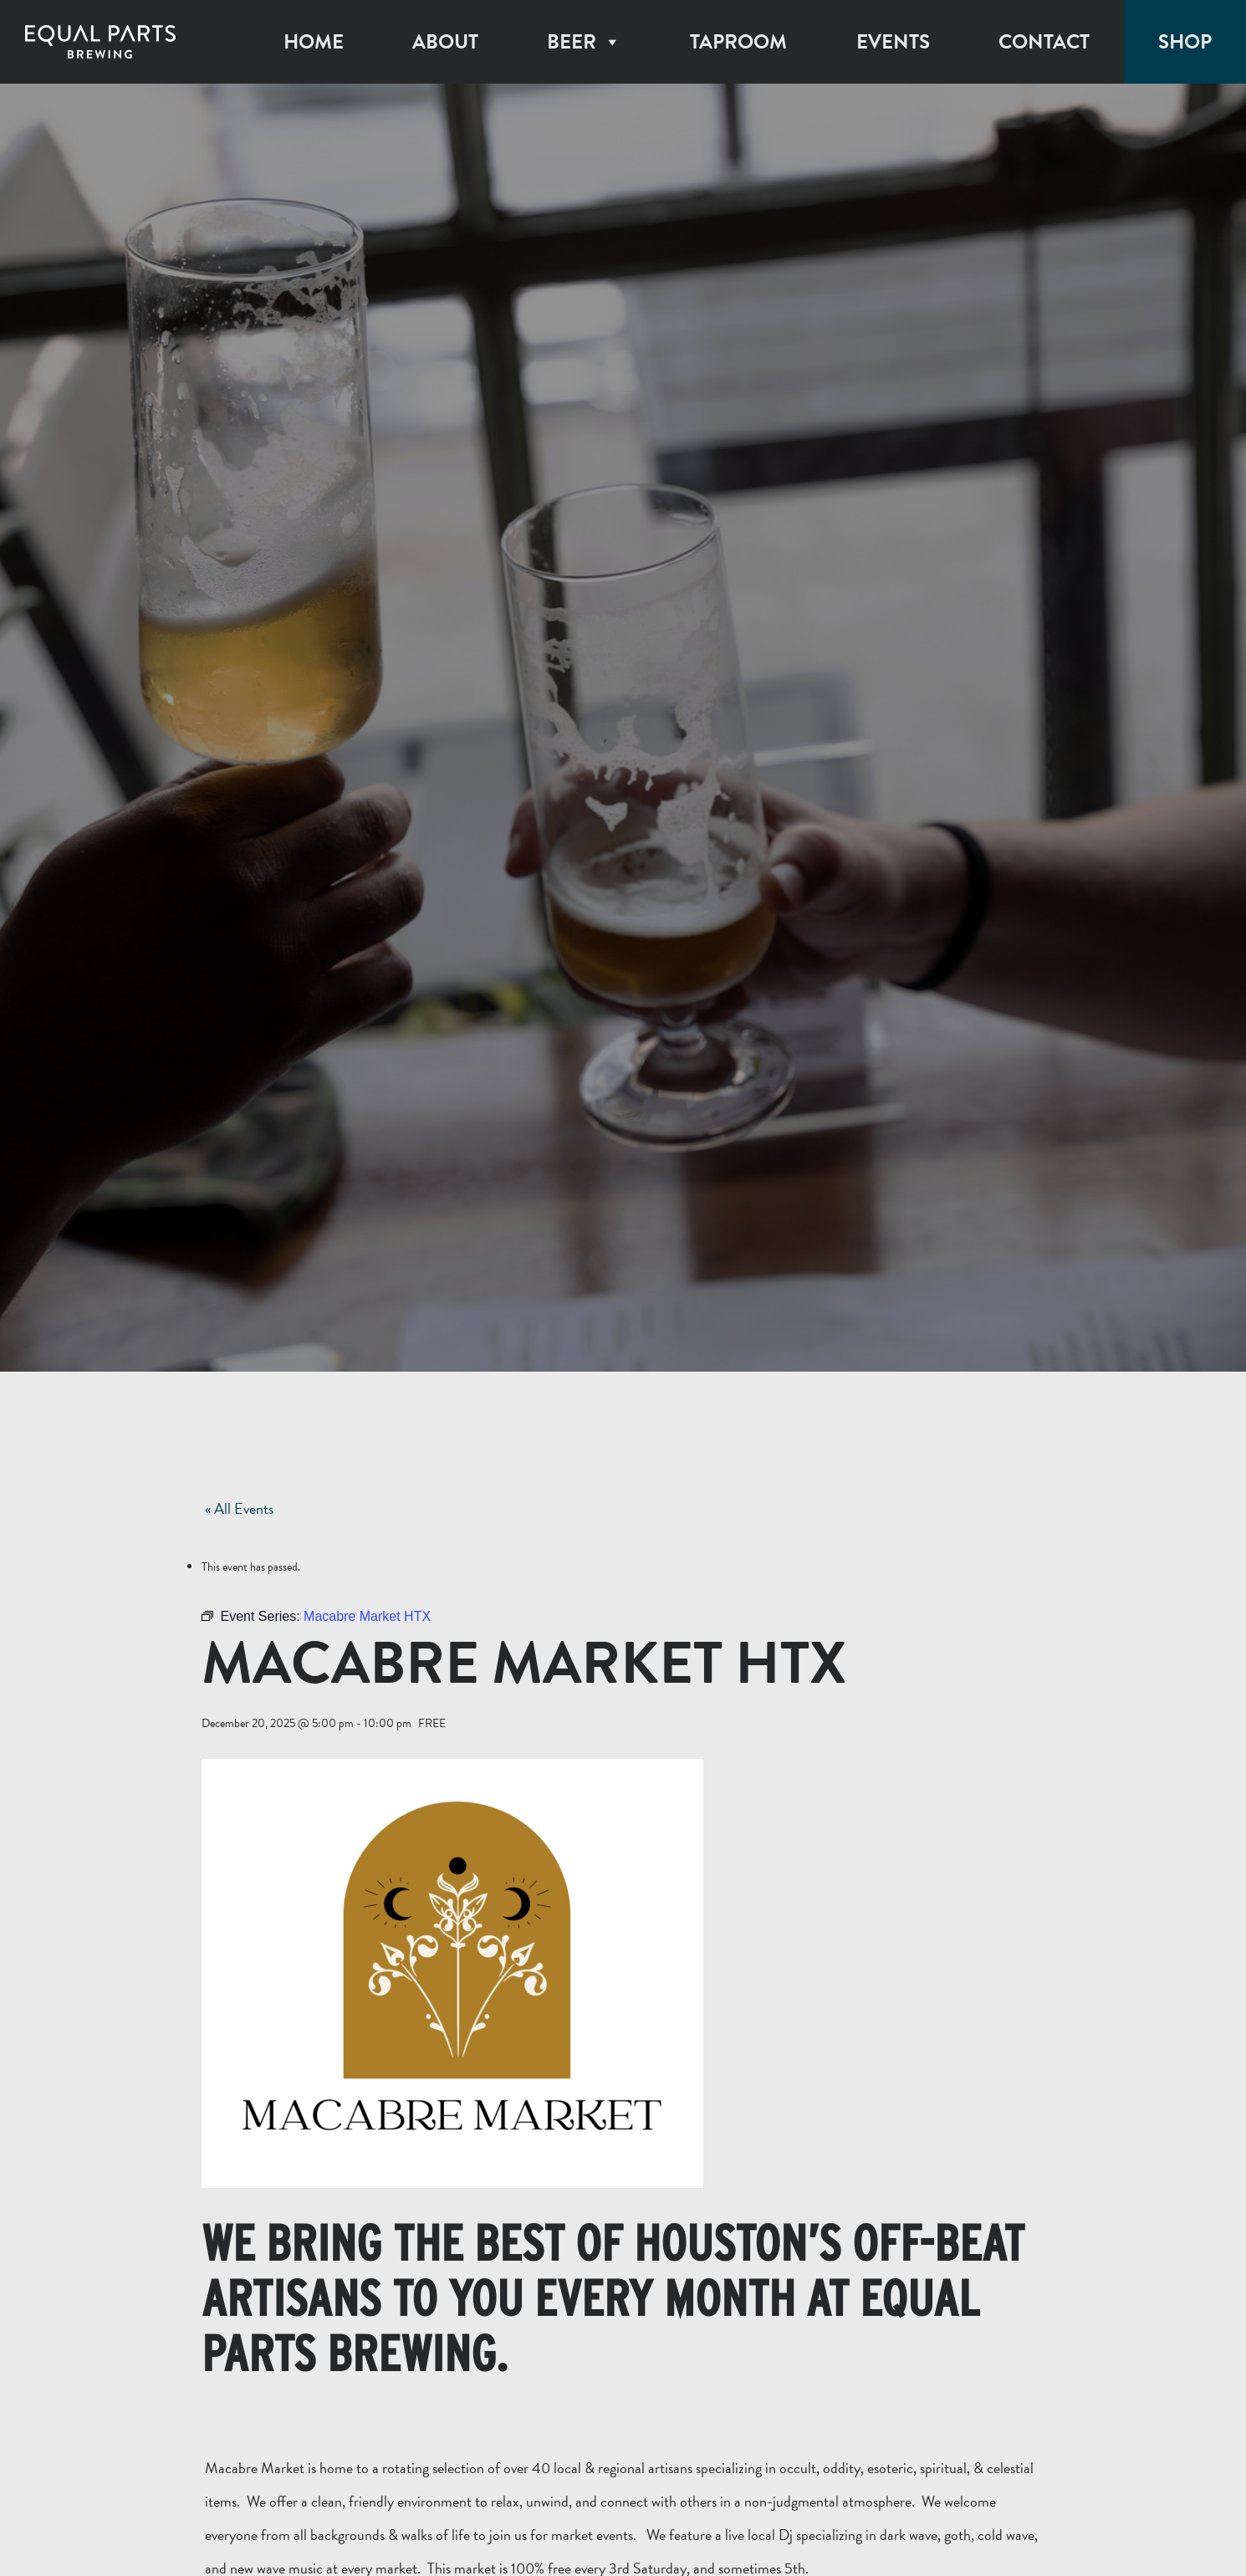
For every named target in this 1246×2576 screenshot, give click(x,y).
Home (313, 42)
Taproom (738, 42)
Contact (1044, 42)
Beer (584, 42)
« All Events (239, 1508)
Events (893, 42)
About (445, 42)
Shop (1185, 42)
